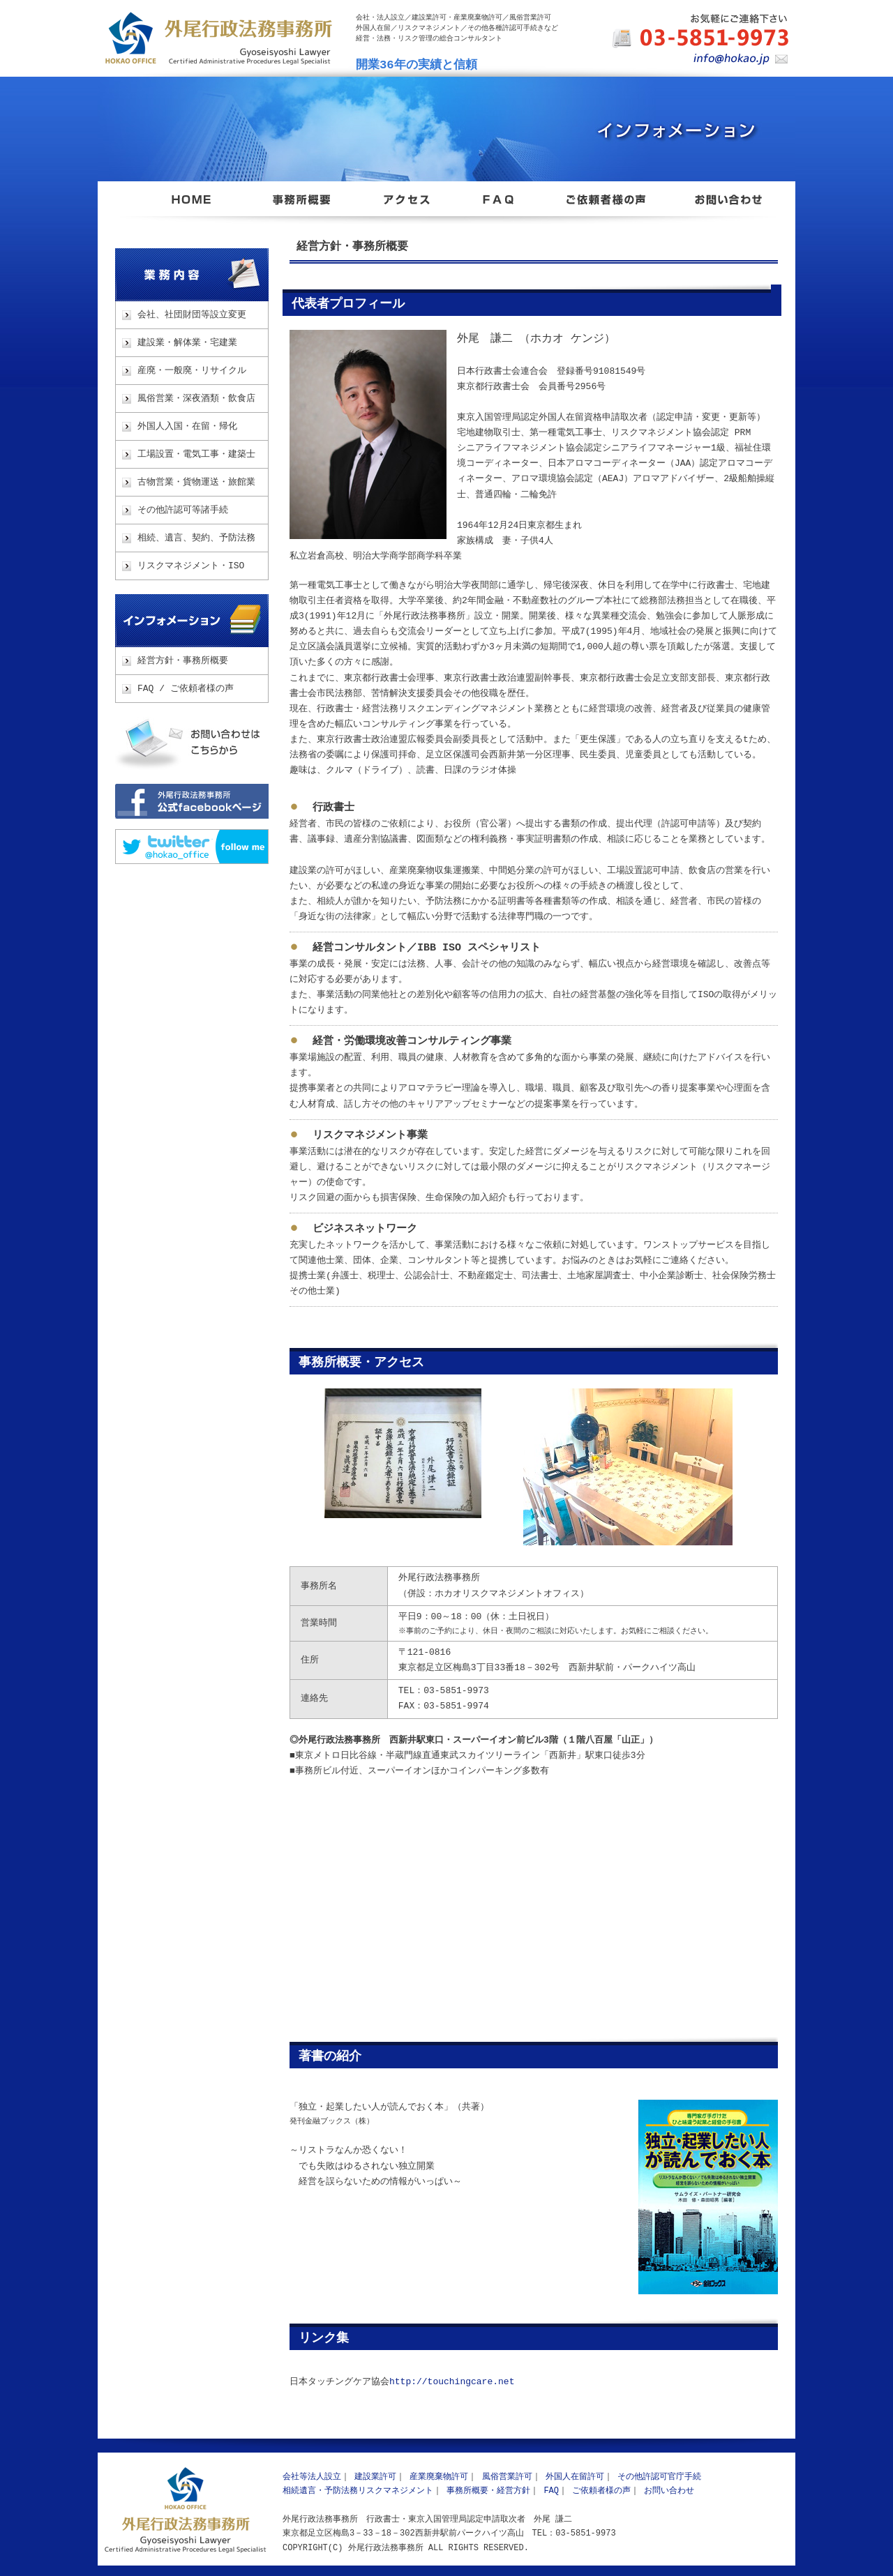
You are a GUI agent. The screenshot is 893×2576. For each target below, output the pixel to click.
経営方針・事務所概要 (182, 661)
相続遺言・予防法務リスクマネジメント (358, 2491)
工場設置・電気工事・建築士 (196, 454)
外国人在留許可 (575, 2477)
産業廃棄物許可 (439, 2477)
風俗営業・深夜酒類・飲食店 (196, 399)
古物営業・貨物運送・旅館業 (196, 482)
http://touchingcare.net (451, 2382)
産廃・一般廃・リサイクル (191, 371)
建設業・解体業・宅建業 (187, 343)
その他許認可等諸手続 (182, 510)
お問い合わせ (192, 743)
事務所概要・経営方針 (488, 2491)
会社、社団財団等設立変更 (191, 315)
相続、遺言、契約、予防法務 (196, 538)
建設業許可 (375, 2477)
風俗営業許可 (507, 2477)
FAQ (551, 2491)
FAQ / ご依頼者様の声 (185, 689)
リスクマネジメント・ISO (190, 566)
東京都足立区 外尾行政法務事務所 (192, 207)
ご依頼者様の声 (601, 2491)
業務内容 (192, 274)
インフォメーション (192, 620)
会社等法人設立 (312, 2477)
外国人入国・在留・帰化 (187, 427)
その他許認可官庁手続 (659, 2477)
